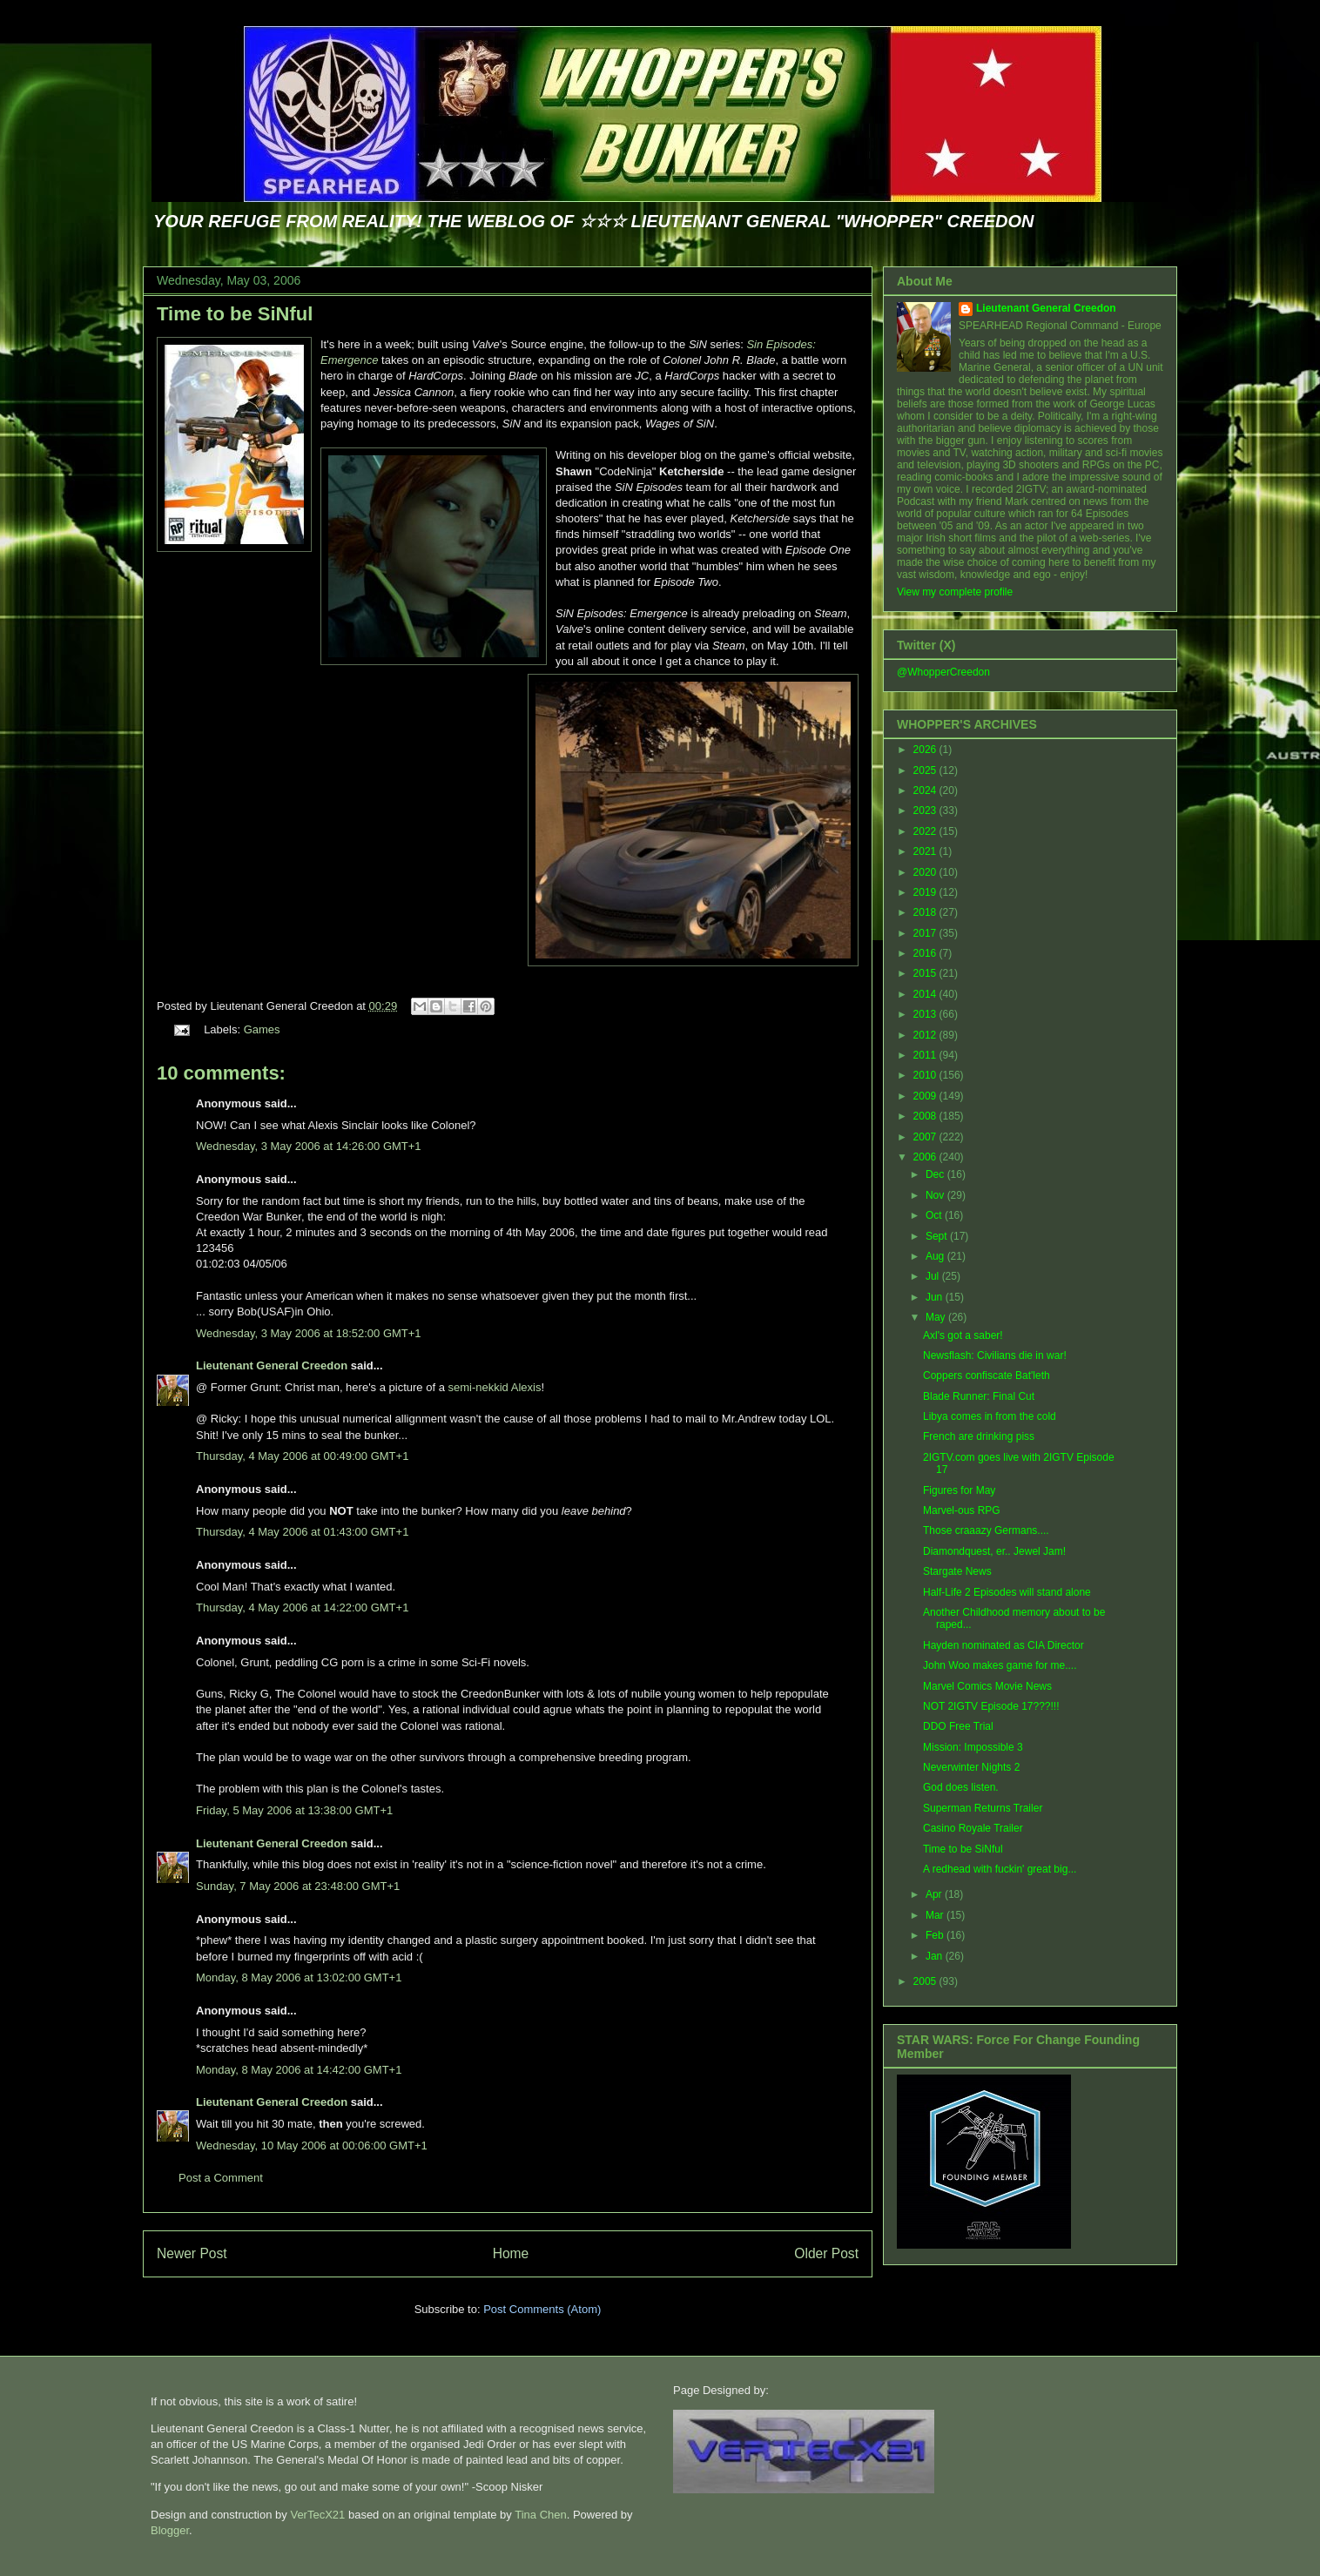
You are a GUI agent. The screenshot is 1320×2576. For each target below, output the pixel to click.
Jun (936, 1297)
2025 (926, 770)
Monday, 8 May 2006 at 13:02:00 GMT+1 (298, 1977)
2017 (926, 933)
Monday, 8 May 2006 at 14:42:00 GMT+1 (298, 2069)
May (937, 1317)
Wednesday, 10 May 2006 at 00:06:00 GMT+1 (312, 2145)
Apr (935, 1894)
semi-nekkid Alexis (495, 1387)
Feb (936, 1935)
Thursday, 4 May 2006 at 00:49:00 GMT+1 (302, 1456)
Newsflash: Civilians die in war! (995, 1355)
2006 (926, 1157)
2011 (926, 1055)
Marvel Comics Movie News (987, 1686)
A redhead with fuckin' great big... (999, 1869)
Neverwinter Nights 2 (971, 1767)
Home (511, 2253)
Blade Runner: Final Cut (978, 1396)
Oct (935, 1215)
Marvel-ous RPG (961, 1510)
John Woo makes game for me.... (1000, 1665)
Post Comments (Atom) (542, 2309)
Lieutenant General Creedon (271, 1365)
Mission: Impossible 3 (973, 1747)
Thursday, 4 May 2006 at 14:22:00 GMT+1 (302, 1607)
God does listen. (961, 1787)
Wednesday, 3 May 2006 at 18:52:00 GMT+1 (308, 1333)
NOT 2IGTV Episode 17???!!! (991, 1706)
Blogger (170, 2530)
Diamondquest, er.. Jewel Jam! (994, 1551)
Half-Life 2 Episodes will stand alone (1007, 1592)
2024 (926, 790)
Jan (936, 1956)
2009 (926, 1096)
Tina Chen (541, 2514)
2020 (926, 872)
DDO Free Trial (958, 1726)
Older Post (826, 2253)
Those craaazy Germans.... (986, 1530)
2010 (926, 1075)
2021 (926, 851)
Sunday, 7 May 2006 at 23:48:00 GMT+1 (298, 1886)
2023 (926, 810)
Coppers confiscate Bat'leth (986, 1375)
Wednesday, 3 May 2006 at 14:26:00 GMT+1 (308, 1146)
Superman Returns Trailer (982, 1808)
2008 (926, 1116)
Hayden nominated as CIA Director (1003, 1645)
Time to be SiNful (235, 314)
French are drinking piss (978, 1436)
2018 (926, 912)
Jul (934, 1276)
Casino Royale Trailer (973, 1828)
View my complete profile (955, 592)
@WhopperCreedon (943, 672)
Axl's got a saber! (963, 1335)
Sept (938, 1236)
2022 (926, 831)
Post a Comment (220, 2177)
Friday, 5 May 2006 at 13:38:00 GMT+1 (294, 1810)
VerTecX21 (317, 2514)
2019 (926, 892)
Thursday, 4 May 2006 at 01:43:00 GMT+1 (302, 1531)
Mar (936, 1915)
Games (262, 1029)
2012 (926, 1035)
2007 (926, 1137)
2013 (926, 1014)
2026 (926, 749)
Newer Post (192, 2253)
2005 (926, 1981)
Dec (936, 1174)
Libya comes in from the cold (989, 1416)
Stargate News (957, 1571)
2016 (926, 953)
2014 (926, 994)
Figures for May (959, 1490)
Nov (936, 1195)
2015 (926, 973)
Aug (936, 1256)
